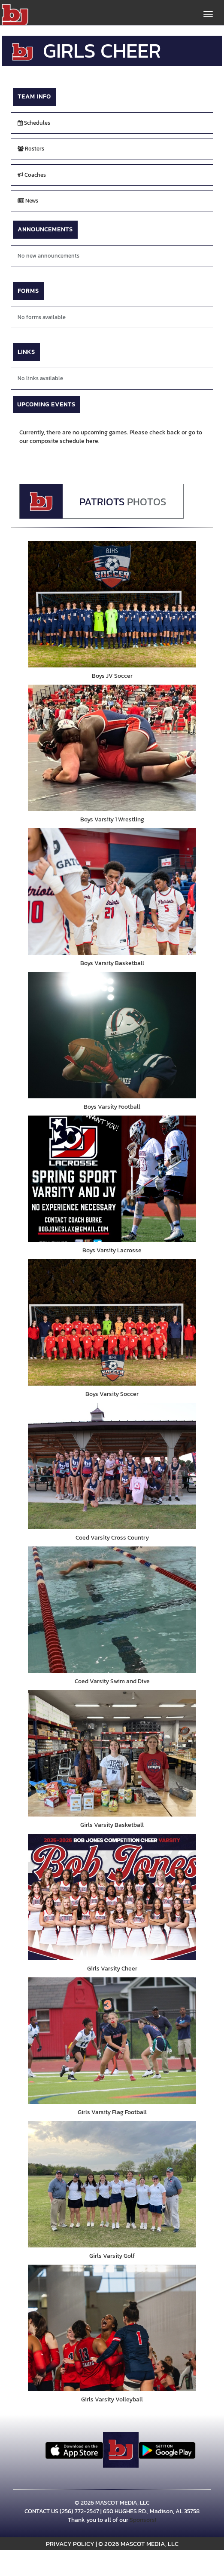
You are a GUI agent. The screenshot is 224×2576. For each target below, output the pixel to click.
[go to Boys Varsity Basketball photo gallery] (112, 891)
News (28, 201)
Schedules (34, 123)
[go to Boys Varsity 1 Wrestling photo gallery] (112, 747)
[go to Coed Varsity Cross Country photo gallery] (112, 1466)
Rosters (31, 148)
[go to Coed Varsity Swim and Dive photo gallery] (112, 1609)
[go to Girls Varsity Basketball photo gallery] (112, 1753)
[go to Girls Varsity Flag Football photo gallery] (112, 2040)
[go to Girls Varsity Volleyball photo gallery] (112, 2327)
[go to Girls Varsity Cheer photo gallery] (112, 1896)
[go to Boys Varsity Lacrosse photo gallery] (112, 1178)
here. (93, 441)
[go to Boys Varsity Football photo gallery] (112, 1035)
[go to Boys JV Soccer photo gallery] (112, 604)
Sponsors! (143, 2519)
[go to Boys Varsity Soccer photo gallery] (112, 1322)
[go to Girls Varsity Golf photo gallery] (112, 2184)
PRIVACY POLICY (70, 2543)
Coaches (32, 175)
